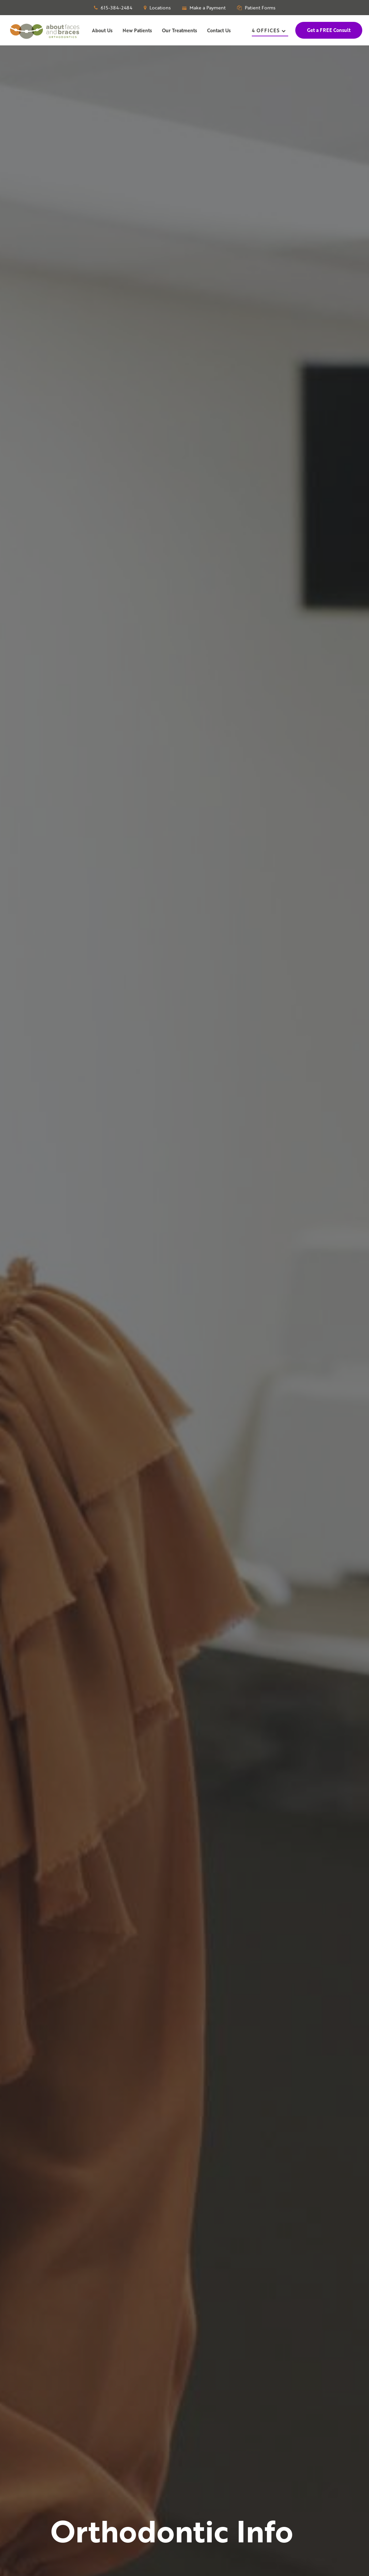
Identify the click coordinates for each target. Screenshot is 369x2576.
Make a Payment (204, 7)
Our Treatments (179, 30)
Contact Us (219, 30)
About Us (102, 30)
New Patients (137, 30)
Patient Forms (256, 7)
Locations (157, 7)
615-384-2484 (113, 7)
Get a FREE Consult (328, 30)
